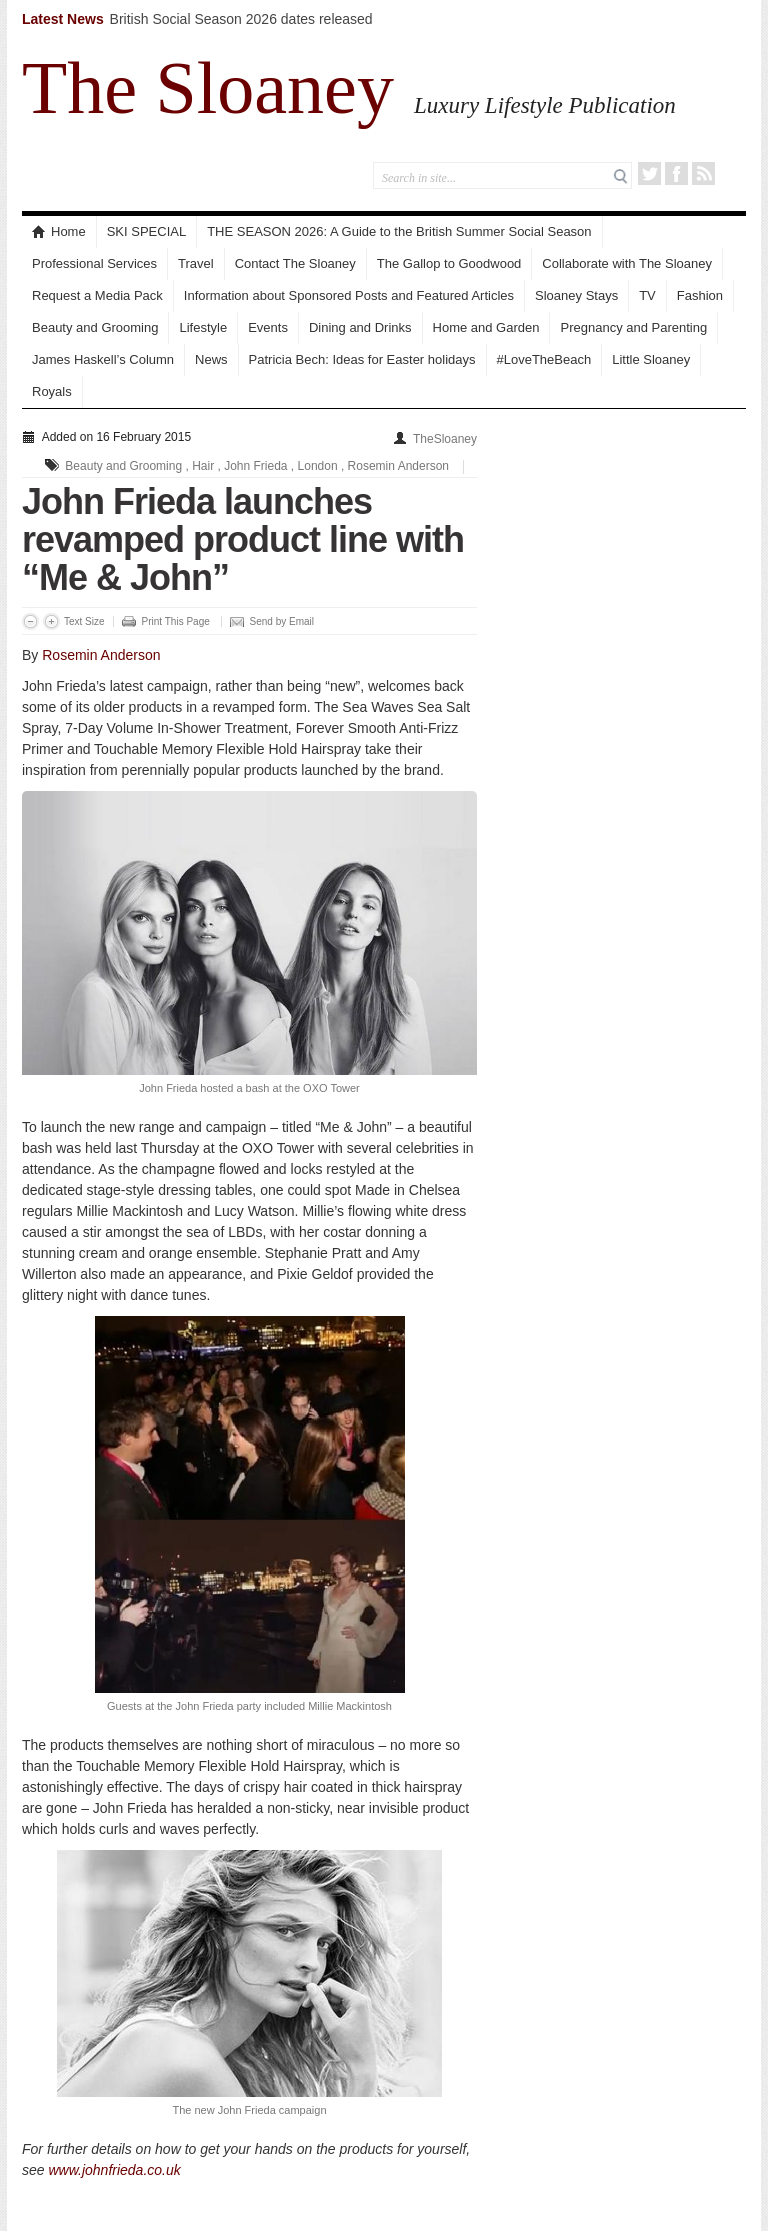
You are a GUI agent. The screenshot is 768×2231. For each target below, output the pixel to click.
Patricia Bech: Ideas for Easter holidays (362, 359)
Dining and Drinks (360, 327)
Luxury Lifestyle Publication (545, 105)
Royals (52, 391)
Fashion (700, 295)
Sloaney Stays (576, 295)
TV (647, 295)
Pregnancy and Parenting (633, 327)
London (318, 466)
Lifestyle (203, 327)
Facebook (676, 173)
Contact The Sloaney (295, 263)
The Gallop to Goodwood (449, 263)
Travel (196, 263)
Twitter (649, 173)
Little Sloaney (651, 359)
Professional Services (94, 263)
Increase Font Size (51, 621)
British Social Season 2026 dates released (241, 19)
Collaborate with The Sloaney (627, 263)
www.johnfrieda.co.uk (114, 2170)
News (211, 359)
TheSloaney (445, 439)
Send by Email (282, 621)
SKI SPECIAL (146, 231)
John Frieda (255, 466)
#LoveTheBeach (544, 359)
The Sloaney (208, 88)
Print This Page (176, 621)
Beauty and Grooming (95, 327)
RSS (703, 173)
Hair (203, 466)
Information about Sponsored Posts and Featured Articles (349, 295)
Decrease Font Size (30, 621)
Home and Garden (486, 327)
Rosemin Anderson (398, 466)
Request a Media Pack (97, 295)
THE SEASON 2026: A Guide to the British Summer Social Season (399, 231)
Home (59, 231)
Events (268, 327)
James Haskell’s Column (103, 359)
